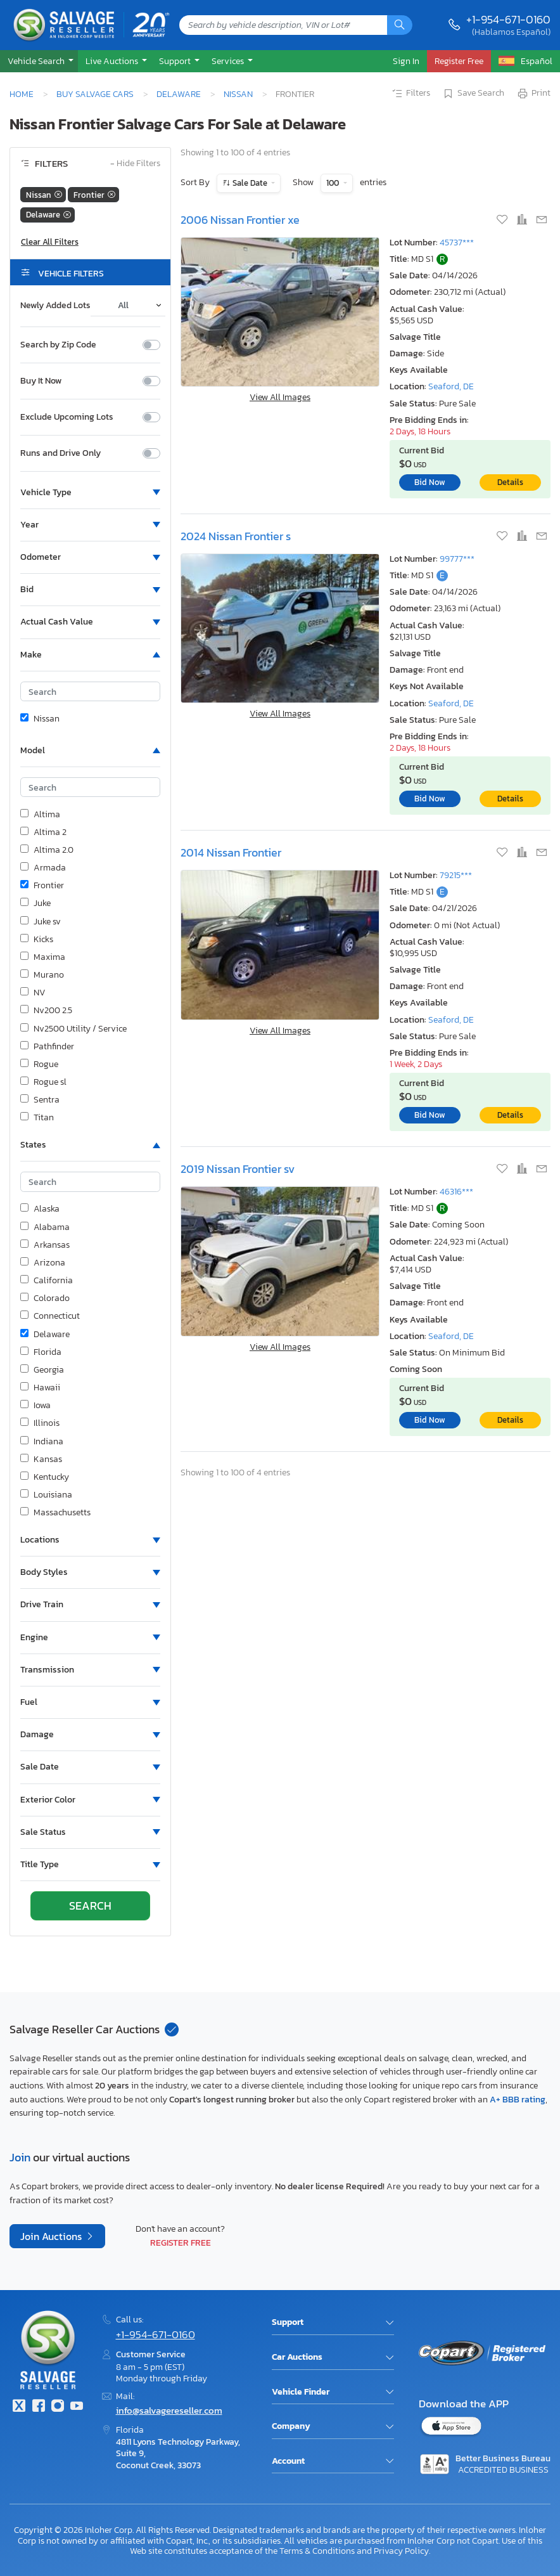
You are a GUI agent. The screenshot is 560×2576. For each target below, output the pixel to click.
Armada (43, 868)
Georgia (42, 1370)
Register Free (180, 2242)
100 (333, 183)
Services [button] (229, 61)
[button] (39, 61)
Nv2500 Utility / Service (73, 1029)
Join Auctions (52, 2236)
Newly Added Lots (55, 305)
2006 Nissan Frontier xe (240, 219)
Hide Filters (135, 164)
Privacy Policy (401, 2550)
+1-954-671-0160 (508, 19)
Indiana (41, 1441)
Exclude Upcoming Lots (66, 417)
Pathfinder (47, 1046)
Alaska (40, 1209)
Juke (35, 903)
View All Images (280, 397)
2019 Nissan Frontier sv (238, 1168)
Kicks (36, 939)
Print (533, 93)
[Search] (399, 25)
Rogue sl (43, 1082)
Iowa (35, 1405)
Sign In (406, 61)
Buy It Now (40, 381)
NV (33, 993)
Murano (42, 975)
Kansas (41, 1459)
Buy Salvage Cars (95, 93)
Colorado (45, 1298)
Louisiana (46, 1495)
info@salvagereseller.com (169, 2410)
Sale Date (250, 183)
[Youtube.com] (76, 2407)
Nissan (238, 93)
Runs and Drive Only (60, 453)
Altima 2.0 (46, 850)
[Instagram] (57, 2407)
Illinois (40, 1423)
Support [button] (176, 61)
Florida (40, 1352)
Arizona (42, 1263)
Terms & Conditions (317, 2550)
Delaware (178, 93)
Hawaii (40, 1388)
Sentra (40, 1100)
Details (510, 482)
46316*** (456, 1191)
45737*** (457, 242)
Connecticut (50, 1316)
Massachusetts (55, 1512)
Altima (40, 814)
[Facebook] (38, 2407)
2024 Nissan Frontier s (236, 536)
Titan (37, 1117)
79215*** (456, 875)
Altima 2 (43, 832)
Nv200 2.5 (46, 1010)
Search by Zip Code (58, 345)
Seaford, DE (451, 386)
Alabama (45, 1227)
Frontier (42, 885)
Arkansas (45, 1245)
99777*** (457, 559)
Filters (410, 93)
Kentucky (44, 1477)
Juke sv (40, 922)
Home (22, 93)
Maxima (42, 957)
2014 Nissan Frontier (231, 852)
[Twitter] (19, 2407)
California (46, 1280)
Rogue (39, 1064)
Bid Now (429, 482)
